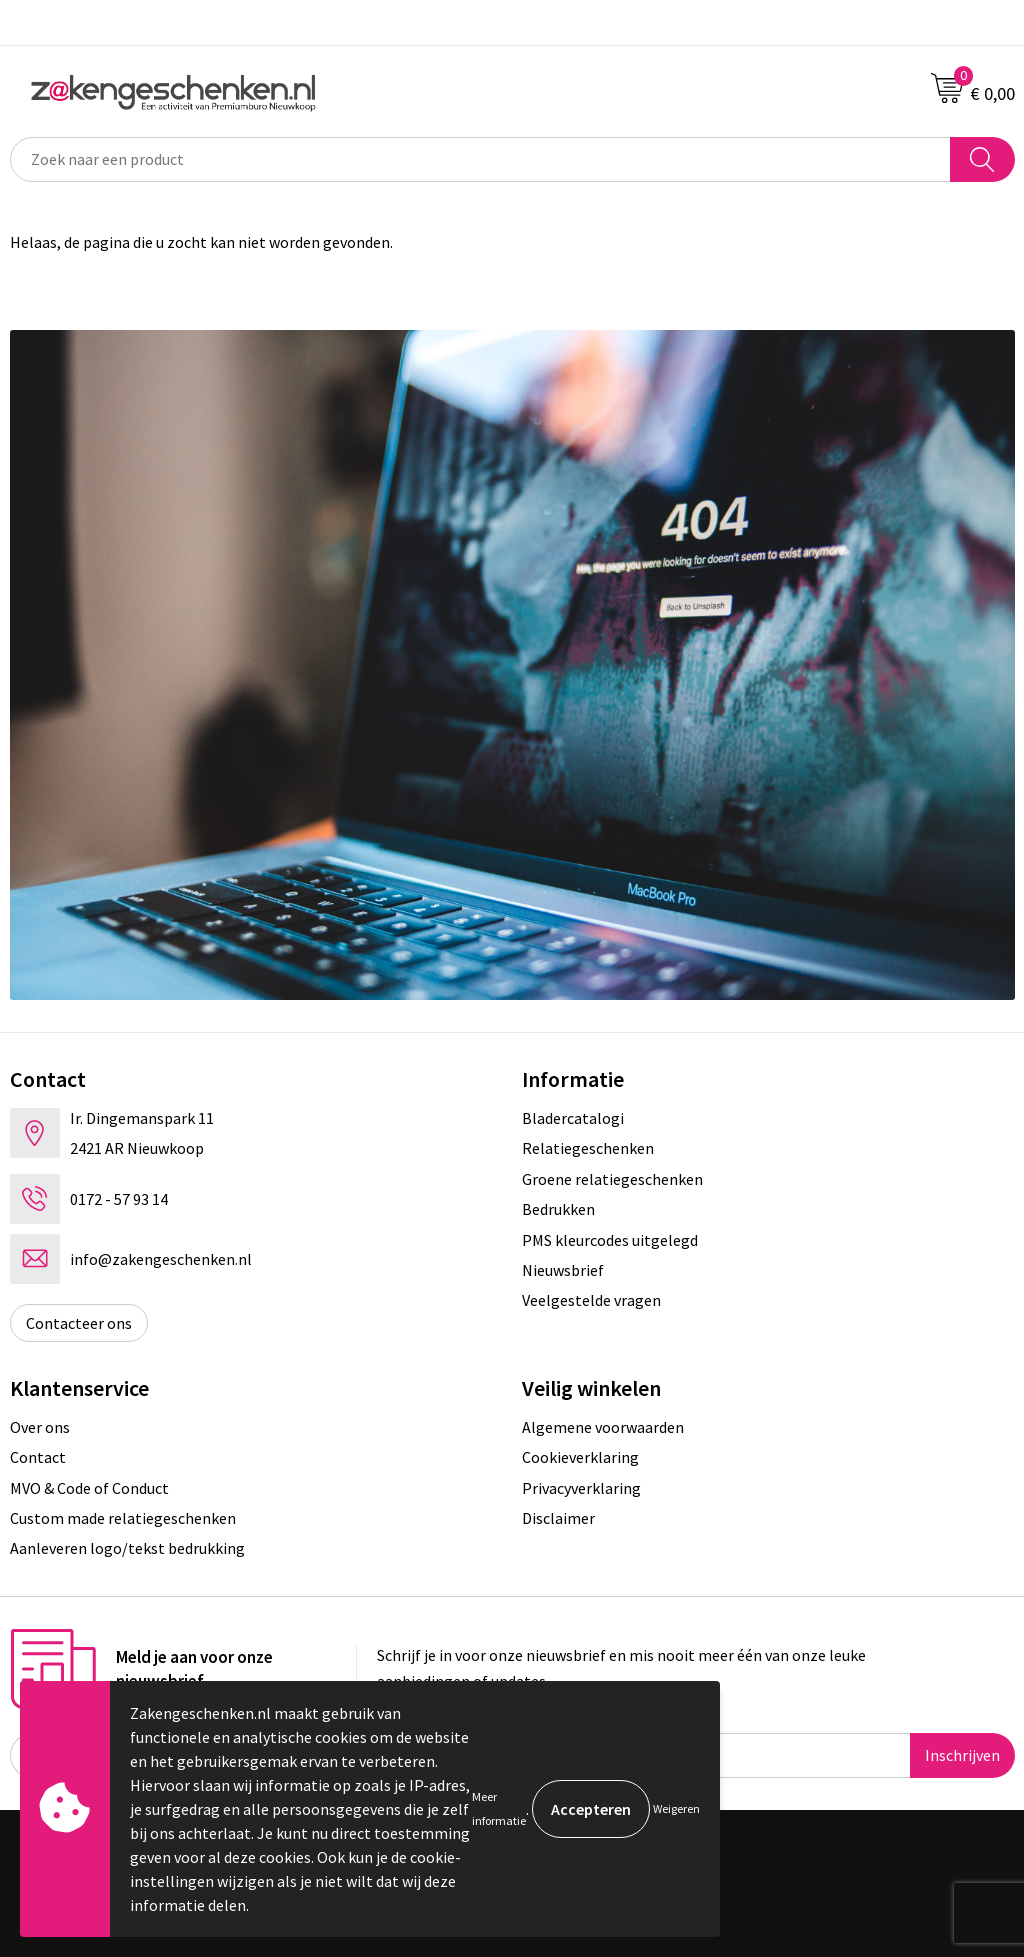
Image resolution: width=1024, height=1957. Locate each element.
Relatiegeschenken (588, 1148)
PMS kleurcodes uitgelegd (610, 1240)
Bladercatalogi (573, 1118)
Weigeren (676, 1808)
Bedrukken (558, 1209)
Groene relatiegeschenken (612, 1179)
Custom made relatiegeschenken (123, 1518)
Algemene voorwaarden (603, 1427)
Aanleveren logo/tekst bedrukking (127, 1548)
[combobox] (480, 159)
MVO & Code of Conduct (89, 1488)
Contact (38, 1457)
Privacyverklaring (581, 1488)
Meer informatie (499, 1808)
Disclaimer (558, 1518)
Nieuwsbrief (563, 1270)
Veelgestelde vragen (591, 1300)
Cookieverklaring (580, 1457)
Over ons (40, 1427)
